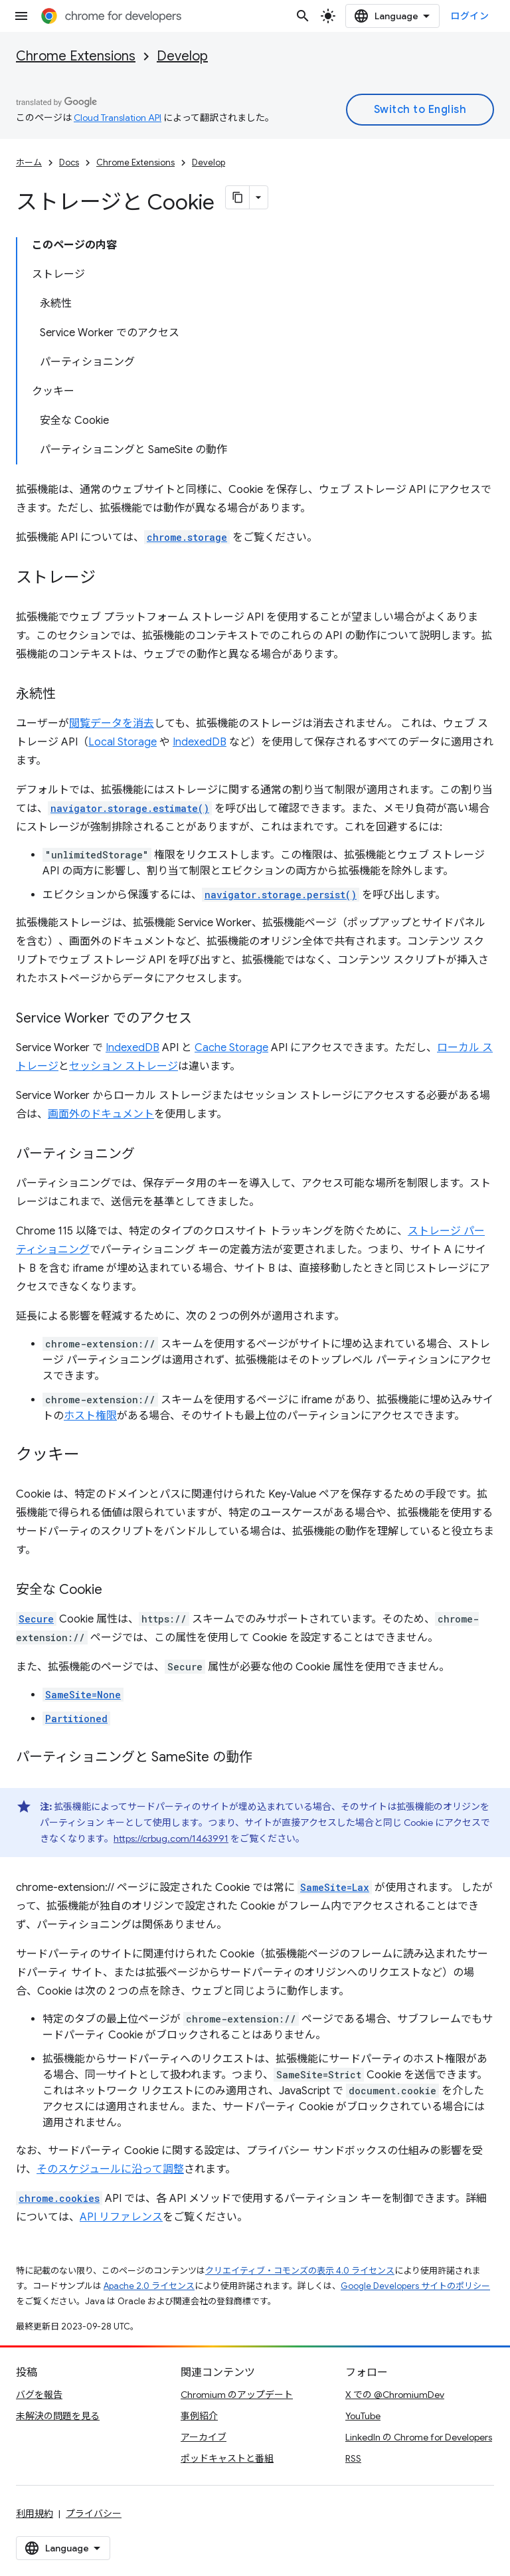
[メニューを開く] (21, 16)
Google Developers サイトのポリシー (415, 2286)
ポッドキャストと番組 (227, 2458)
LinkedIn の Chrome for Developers (418, 2437)
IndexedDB (199, 742)
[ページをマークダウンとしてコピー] (238, 197)
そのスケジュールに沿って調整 (110, 2169)
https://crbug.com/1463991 (171, 1838)
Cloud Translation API (117, 118)
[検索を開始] (303, 16)
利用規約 (34, 2513)
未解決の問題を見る (58, 2416)
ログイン (469, 16)
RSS (353, 2458)
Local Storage (122, 742)
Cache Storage (231, 1047)
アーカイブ (203, 2437)
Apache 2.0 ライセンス (149, 2286)
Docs (69, 162)
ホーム (29, 162)
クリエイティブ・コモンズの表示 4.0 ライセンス (299, 2270)
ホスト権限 (90, 1416)
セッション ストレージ (123, 1066)
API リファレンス (121, 2217)
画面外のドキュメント (101, 1114)
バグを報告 (39, 2395)
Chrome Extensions (75, 56)
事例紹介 (199, 2416)
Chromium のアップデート (237, 2395)
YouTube (363, 2416)
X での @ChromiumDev (394, 2395)
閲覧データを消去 (111, 723)
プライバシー (94, 2513)
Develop (182, 56)
